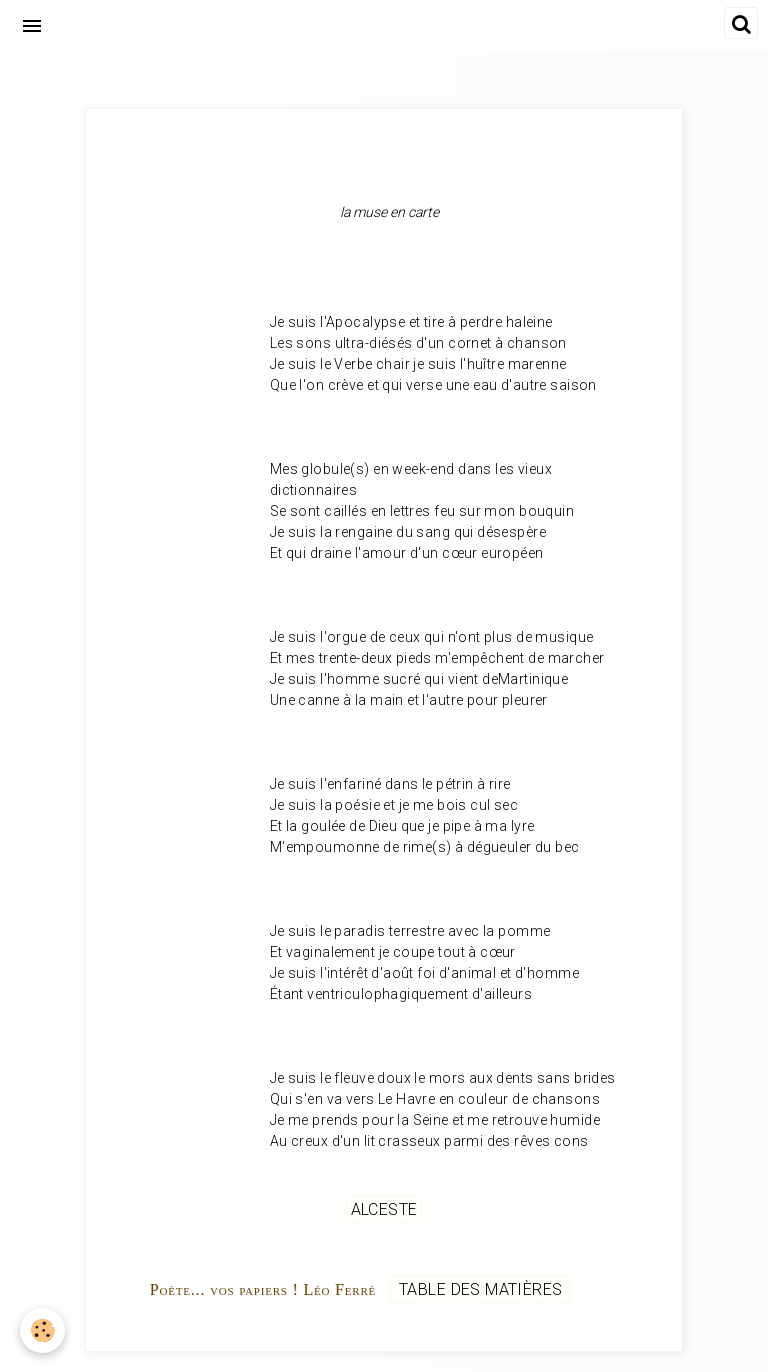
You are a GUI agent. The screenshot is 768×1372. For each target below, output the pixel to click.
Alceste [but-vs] (384, 1209)
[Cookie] (42, 1330)
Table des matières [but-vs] (481, 1289)
